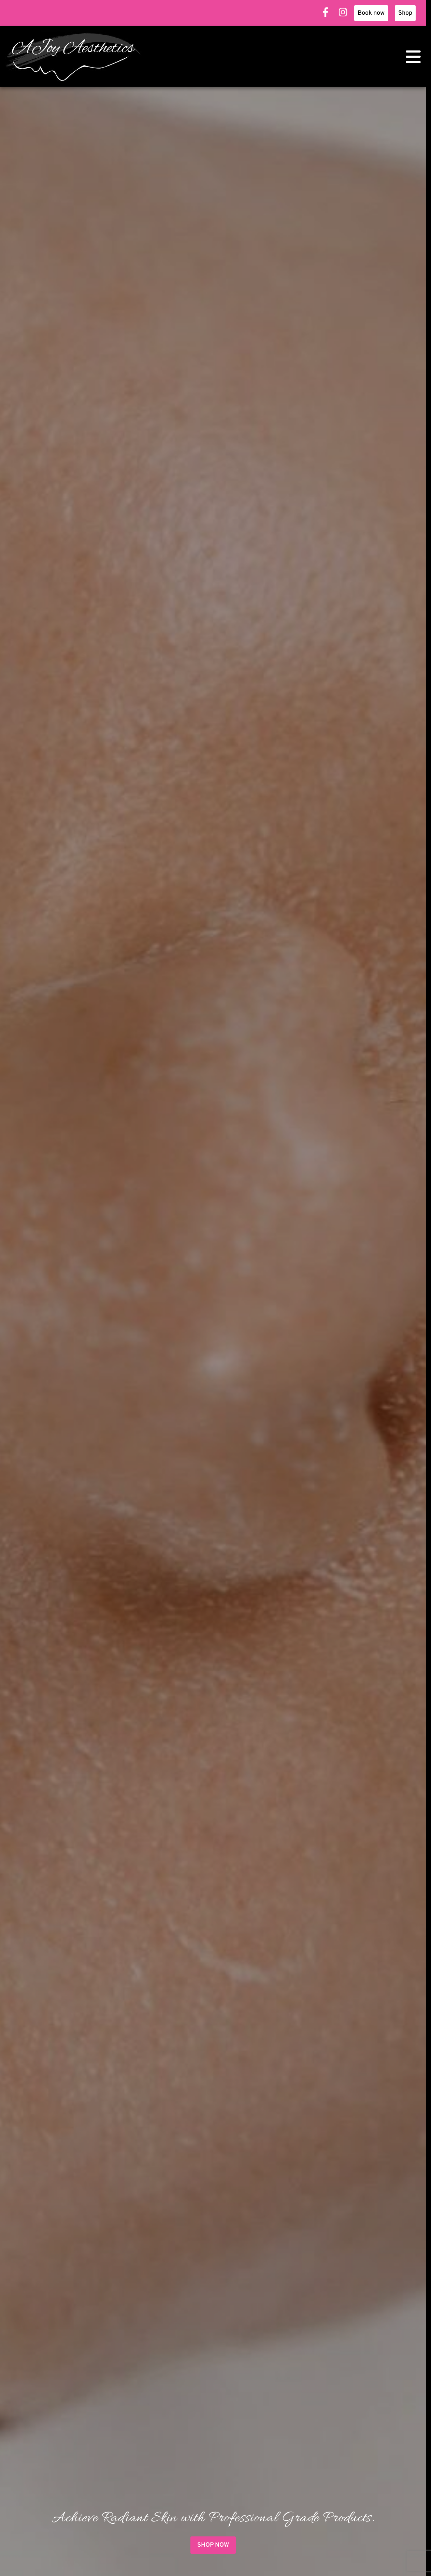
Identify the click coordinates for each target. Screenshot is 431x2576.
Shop (405, 13)
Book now (371, 13)
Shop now (213, 2545)
